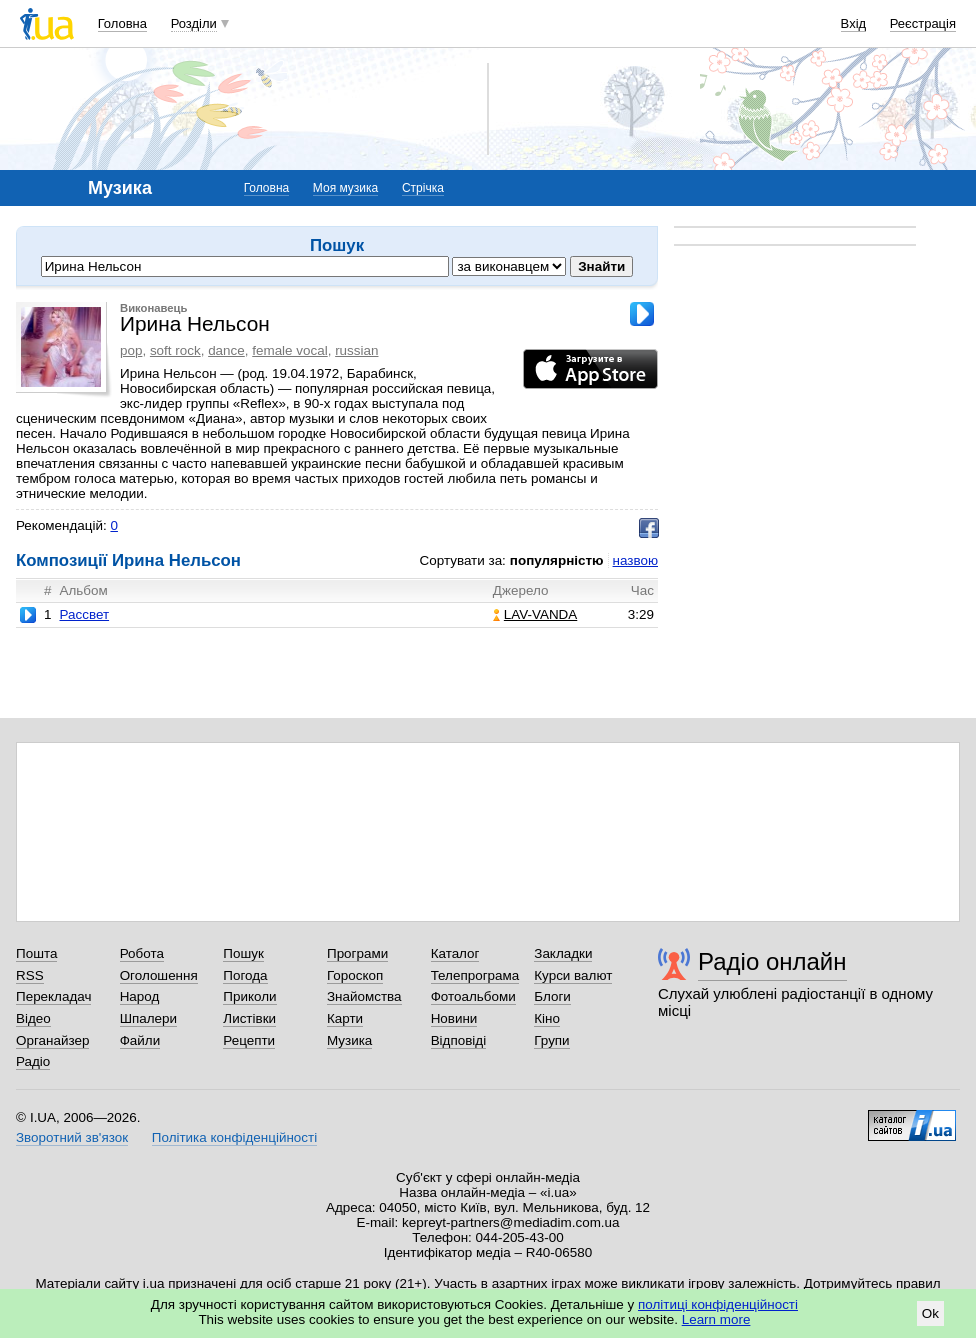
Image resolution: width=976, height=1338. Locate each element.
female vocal (289, 350)
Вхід (854, 23)
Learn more (716, 1319)
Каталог (455, 953)
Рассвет (84, 614)
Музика (349, 1040)
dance (226, 350)
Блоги (552, 996)
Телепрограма (475, 975)
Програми (357, 953)
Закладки (563, 953)
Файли (140, 1040)
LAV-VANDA (535, 614)
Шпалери (148, 1018)
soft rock (175, 350)
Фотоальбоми (473, 996)
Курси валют (573, 975)
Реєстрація (923, 23)
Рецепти (249, 1040)
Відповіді (459, 1040)
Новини (454, 1018)
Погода (245, 975)
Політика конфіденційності (234, 1137)
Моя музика (345, 188)
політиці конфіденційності (718, 1304)
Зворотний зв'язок (72, 1137)
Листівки (249, 1018)
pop (131, 350)
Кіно (547, 1018)
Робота (142, 953)
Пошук (243, 953)
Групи (551, 1040)
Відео (33, 1018)
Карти (345, 1018)
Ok (930, 1313)
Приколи (249, 996)
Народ (140, 996)
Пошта (36, 953)
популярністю (557, 560)
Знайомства (364, 996)
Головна (122, 23)
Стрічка (423, 188)
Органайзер (52, 1040)
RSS (30, 975)
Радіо (33, 1061)
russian (356, 350)
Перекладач (53, 996)
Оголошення (159, 975)
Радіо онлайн (772, 961)
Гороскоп (355, 975)
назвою (635, 560)
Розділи (194, 23)
